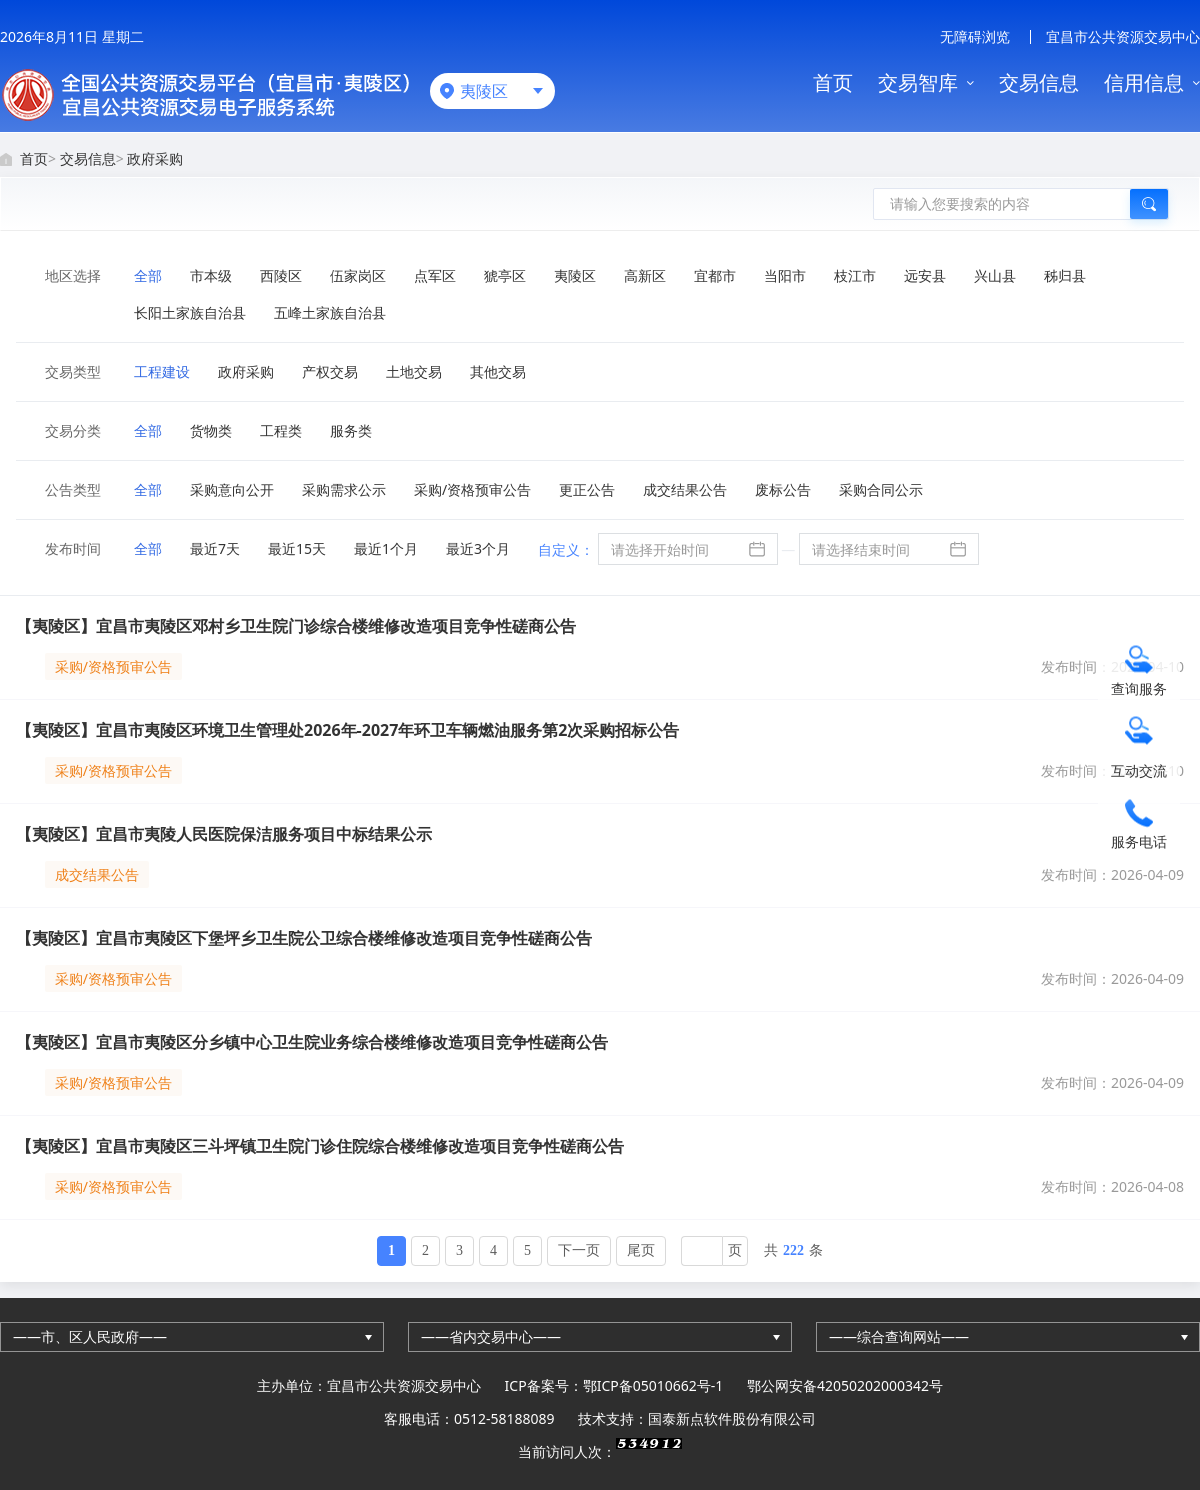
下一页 (579, 1250)
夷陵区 (484, 91)
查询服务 (1139, 688)
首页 (833, 82)
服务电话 (1139, 841)
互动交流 (1139, 770)
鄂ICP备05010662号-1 (653, 1385)
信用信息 (1144, 82)
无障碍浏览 (975, 36)
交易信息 (1039, 82)
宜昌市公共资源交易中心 (1123, 36)
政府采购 (155, 158)
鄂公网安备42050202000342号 (845, 1385)
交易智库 (918, 82)
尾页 (641, 1250)
